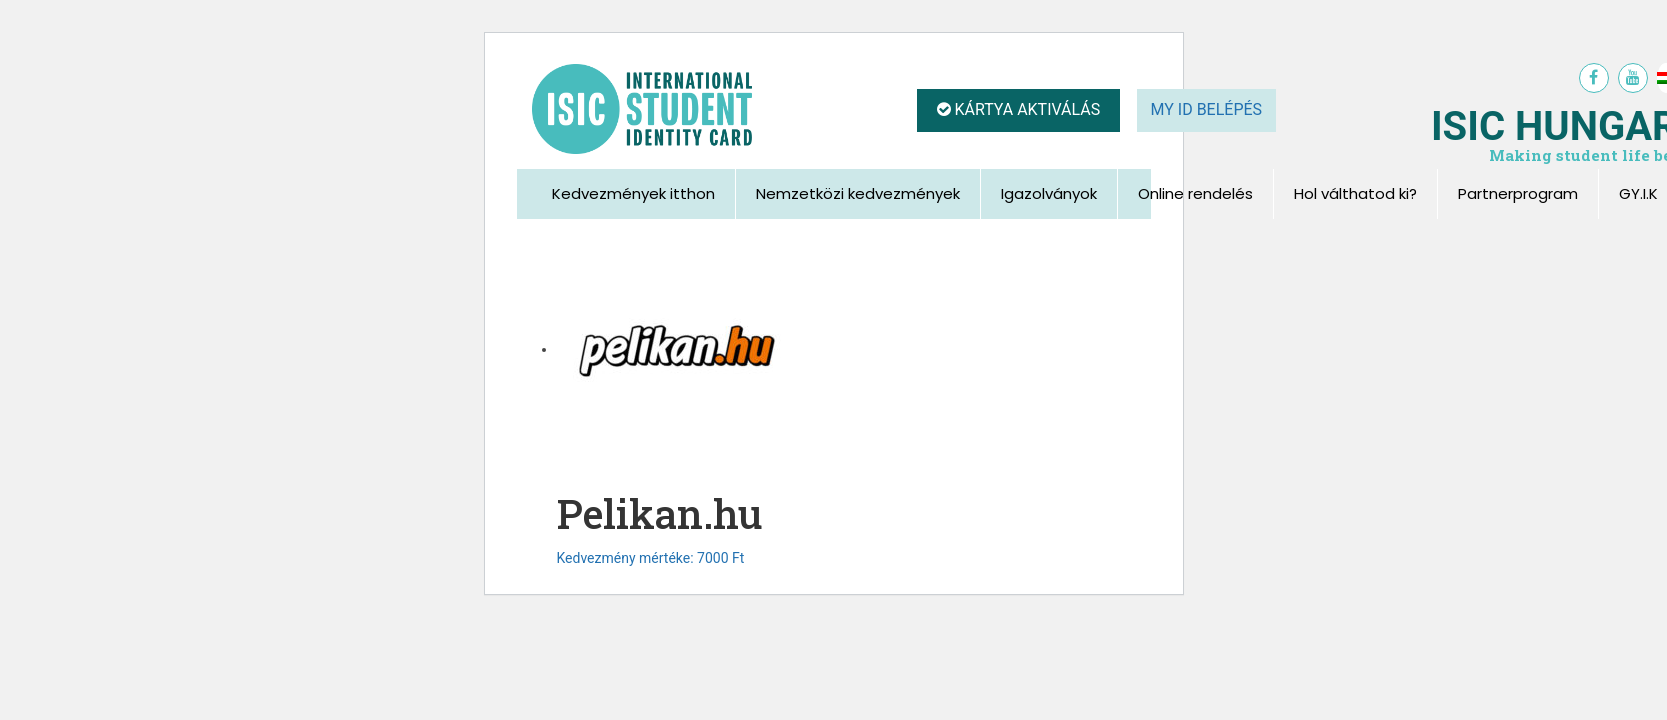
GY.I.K (1638, 193)
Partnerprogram (1518, 193)
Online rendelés (1195, 193)
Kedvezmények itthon (633, 193)
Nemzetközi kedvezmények (858, 193)
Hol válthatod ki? (1355, 193)
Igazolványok (1049, 193)
